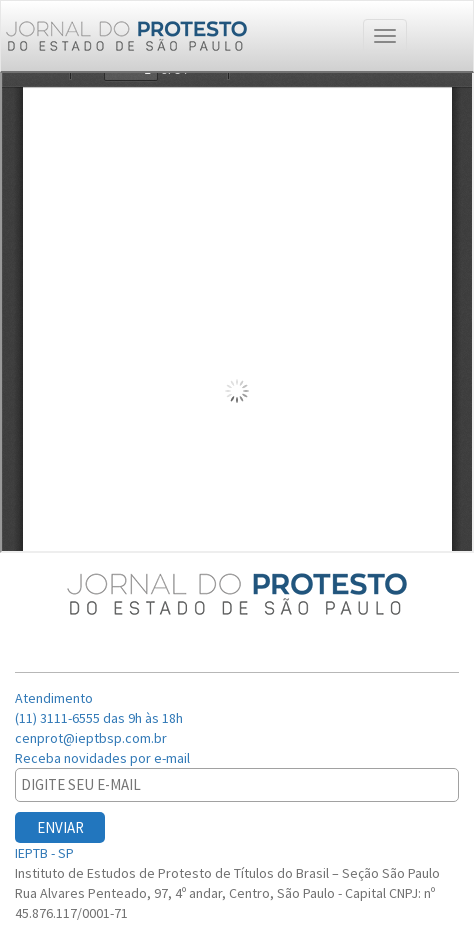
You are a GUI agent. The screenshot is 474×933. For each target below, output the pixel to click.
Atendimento (55, 698)
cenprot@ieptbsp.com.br (91, 738)
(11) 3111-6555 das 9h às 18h (99, 718)
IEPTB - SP (46, 853)
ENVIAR (60, 827)
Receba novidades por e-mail (104, 758)
